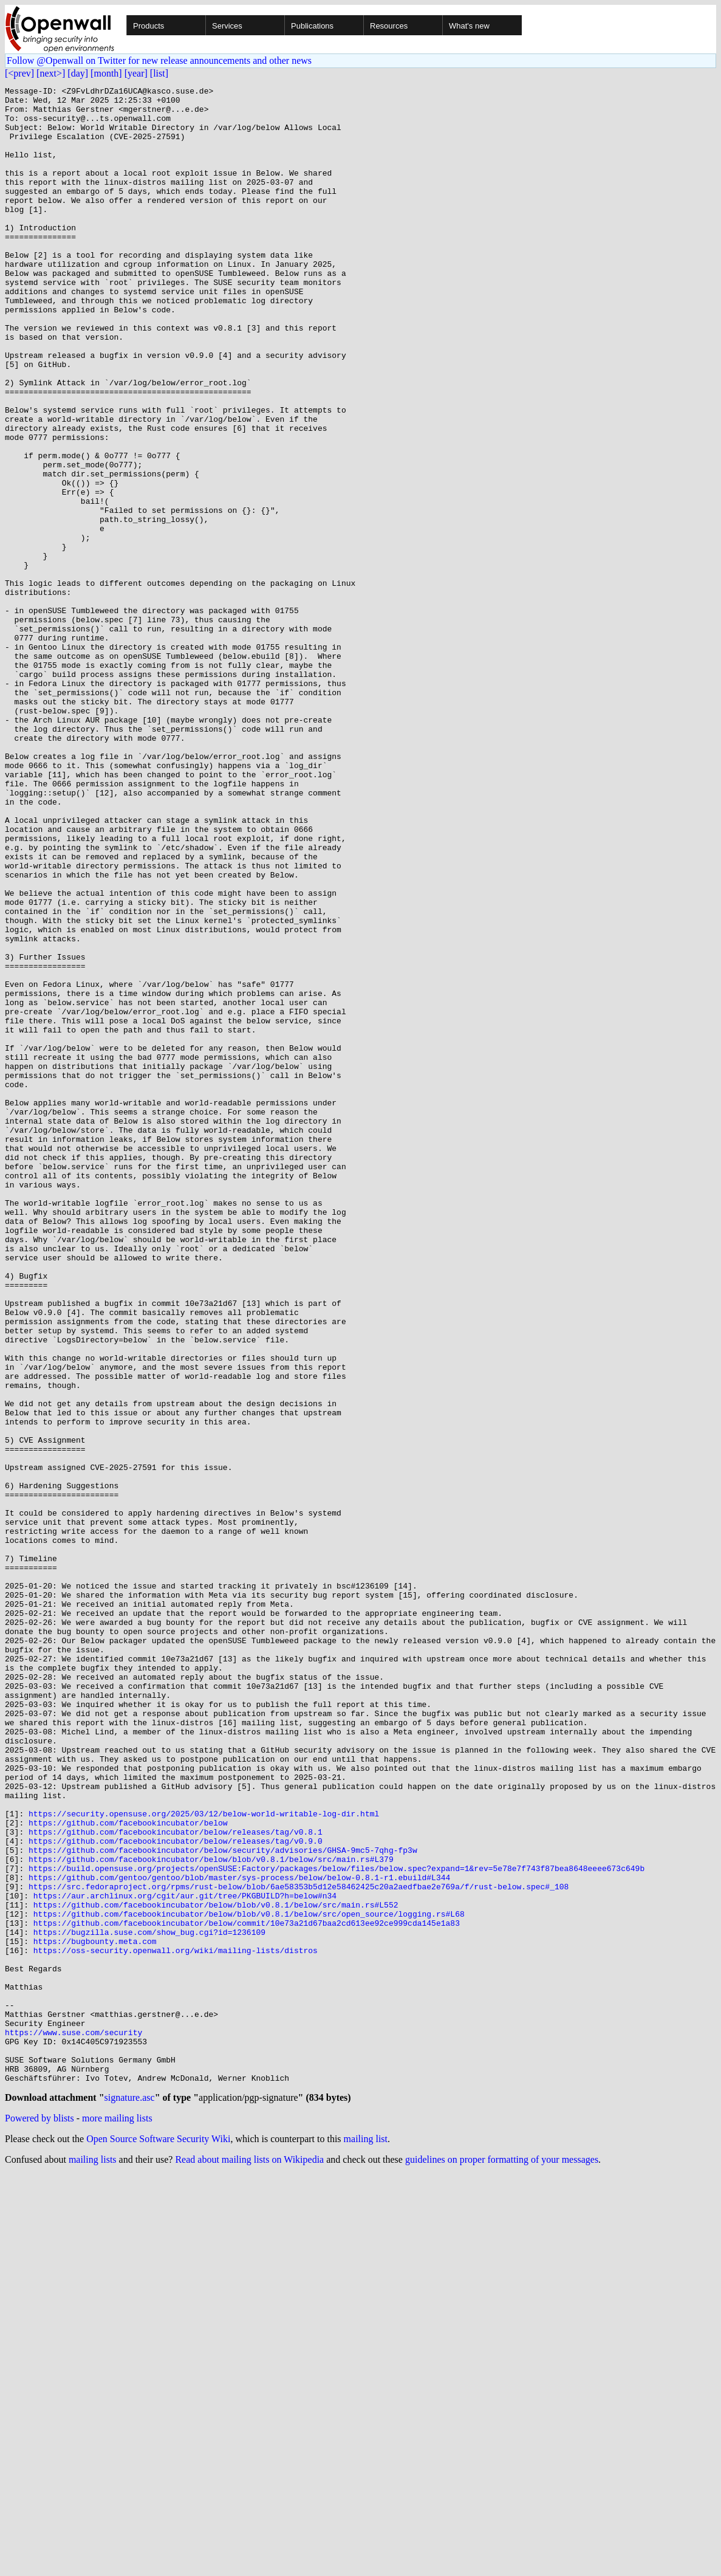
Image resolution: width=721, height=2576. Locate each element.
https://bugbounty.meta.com (95, 2312)
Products (148, 25)
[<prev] (19, 73)
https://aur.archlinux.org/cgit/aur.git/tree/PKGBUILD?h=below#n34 (185, 2258)
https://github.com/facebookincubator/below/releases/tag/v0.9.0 (176, 2192)
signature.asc (129, 2498)
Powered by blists (39, 2519)
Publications (312, 25)
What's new (469, 25)
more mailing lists (117, 2519)
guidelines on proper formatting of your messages (501, 2560)
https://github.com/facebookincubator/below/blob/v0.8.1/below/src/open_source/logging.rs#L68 (249, 2280)
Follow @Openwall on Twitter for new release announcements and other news (159, 60)
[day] (77, 73)
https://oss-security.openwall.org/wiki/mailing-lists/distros (175, 2323)
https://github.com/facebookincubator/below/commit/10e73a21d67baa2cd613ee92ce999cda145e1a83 (246, 2291)
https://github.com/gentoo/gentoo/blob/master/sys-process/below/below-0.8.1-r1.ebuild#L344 (239, 2236)
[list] (159, 73)
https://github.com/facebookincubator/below (128, 2170)
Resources (389, 25)
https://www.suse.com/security (73, 2422)
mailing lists (93, 2560)
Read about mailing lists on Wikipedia (249, 2560)
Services (227, 25)
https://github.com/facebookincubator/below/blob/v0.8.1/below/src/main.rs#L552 (215, 2269)
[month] (106, 73)
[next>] (50, 73)
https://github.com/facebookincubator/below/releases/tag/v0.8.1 (176, 2181)
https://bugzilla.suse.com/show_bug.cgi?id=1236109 (149, 2301)
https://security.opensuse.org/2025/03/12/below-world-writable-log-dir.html (204, 2159)
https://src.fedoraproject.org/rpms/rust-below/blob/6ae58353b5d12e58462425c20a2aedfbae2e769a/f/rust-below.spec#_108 (299, 2247)
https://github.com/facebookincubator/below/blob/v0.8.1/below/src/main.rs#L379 (211, 2214)
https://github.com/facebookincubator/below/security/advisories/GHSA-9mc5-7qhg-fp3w (223, 2203)
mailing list (366, 2540)
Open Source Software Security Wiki (158, 2540)
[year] (136, 73)
